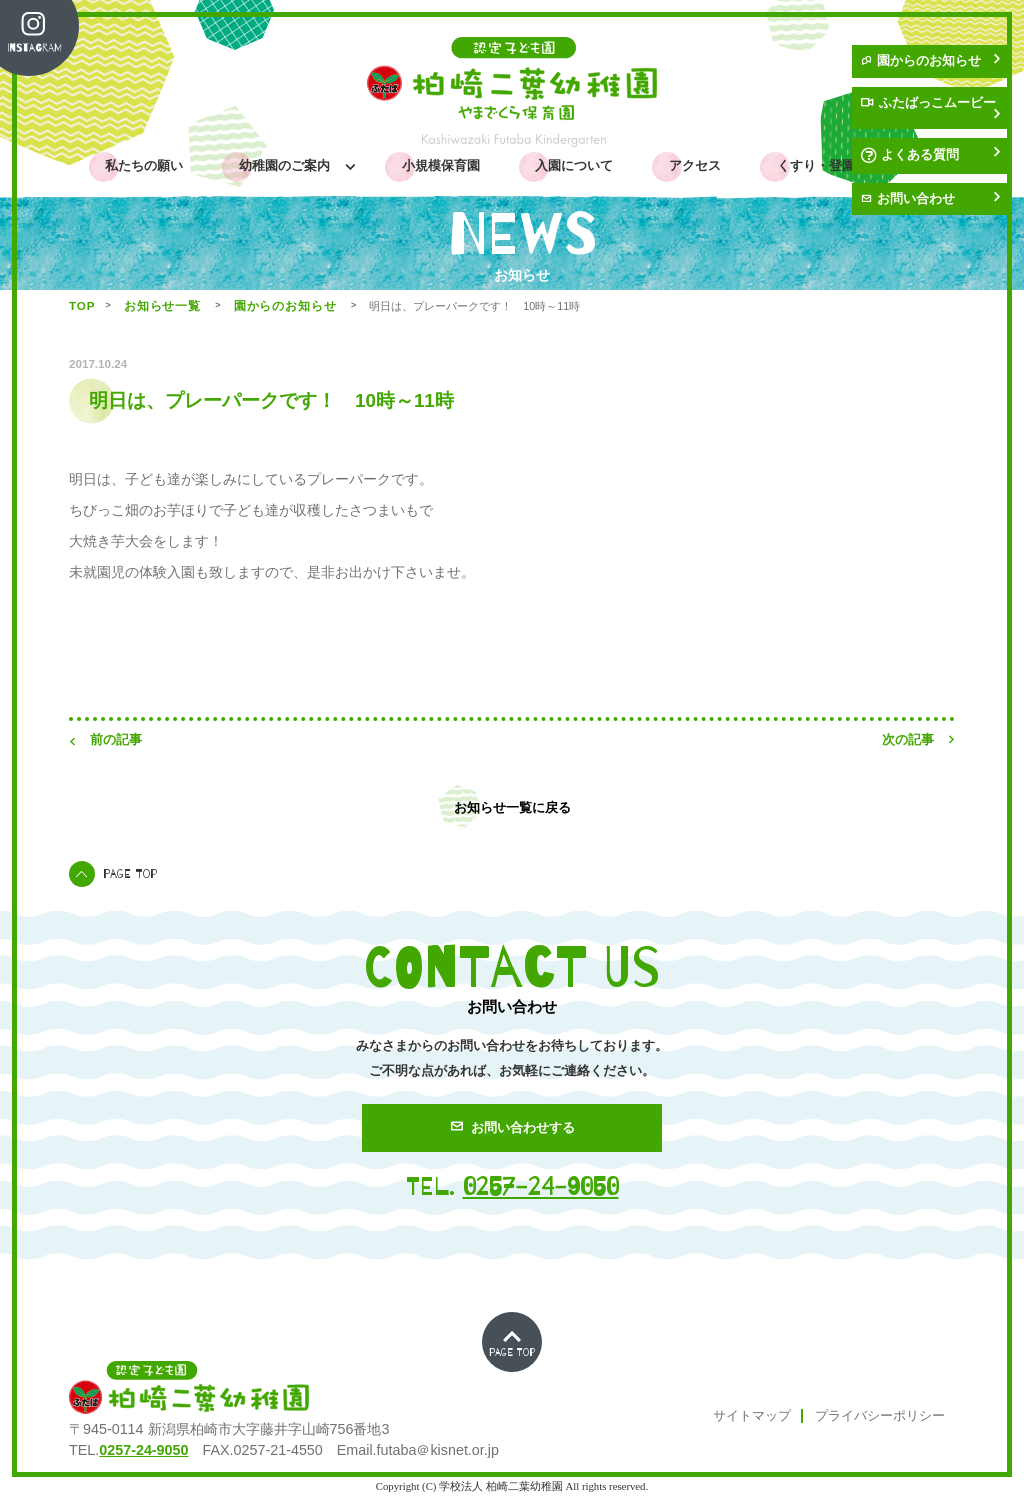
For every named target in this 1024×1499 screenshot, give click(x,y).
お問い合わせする (512, 1127)
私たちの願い (144, 166)
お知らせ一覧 (165, 305)
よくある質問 (930, 155)
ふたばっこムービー (930, 108)
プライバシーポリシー (880, 1416)
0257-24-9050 (541, 1187)
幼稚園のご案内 (288, 166)
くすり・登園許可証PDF (848, 166)
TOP (82, 305)
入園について (574, 166)
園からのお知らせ (930, 61)
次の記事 (918, 739)
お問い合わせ (930, 199)
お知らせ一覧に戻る (512, 807)
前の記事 (105, 739)
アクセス (695, 166)
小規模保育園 (441, 166)
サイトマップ (752, 1416)
